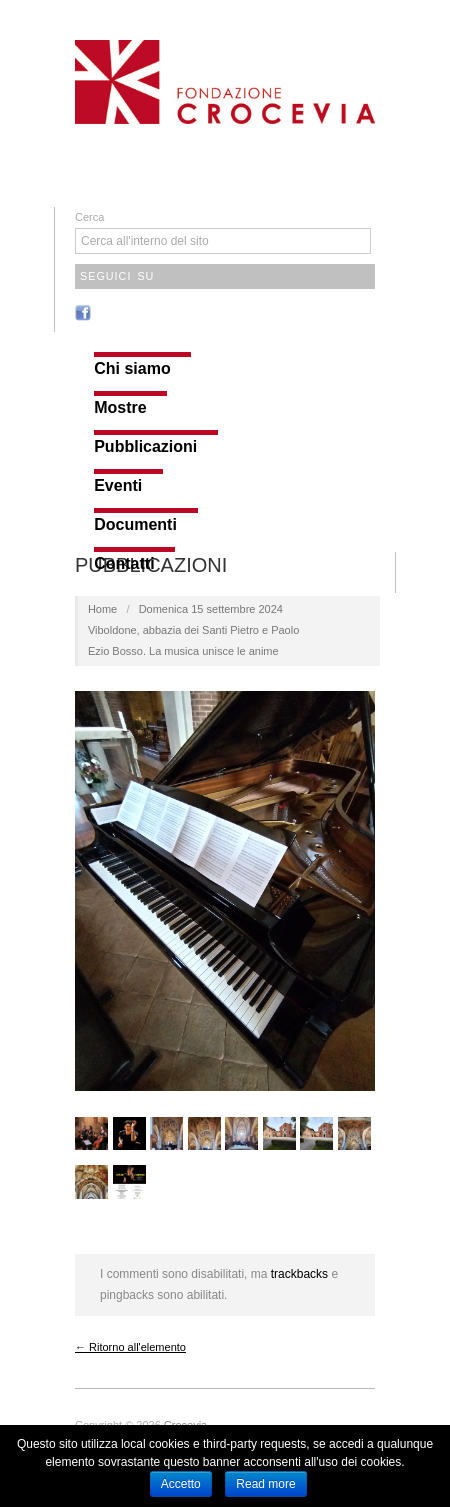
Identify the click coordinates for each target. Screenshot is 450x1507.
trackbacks (299, 1274)
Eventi (118, 486)
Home (102, 609)
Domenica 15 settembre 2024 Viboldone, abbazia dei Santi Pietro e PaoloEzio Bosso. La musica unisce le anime (193, 630)
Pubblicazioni (145, 447)
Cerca (89, 217)
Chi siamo (132, 369)
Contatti (124, 564)
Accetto (181, 1484)
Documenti (135, 525)
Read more (265, 1484)
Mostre (120, 408)
